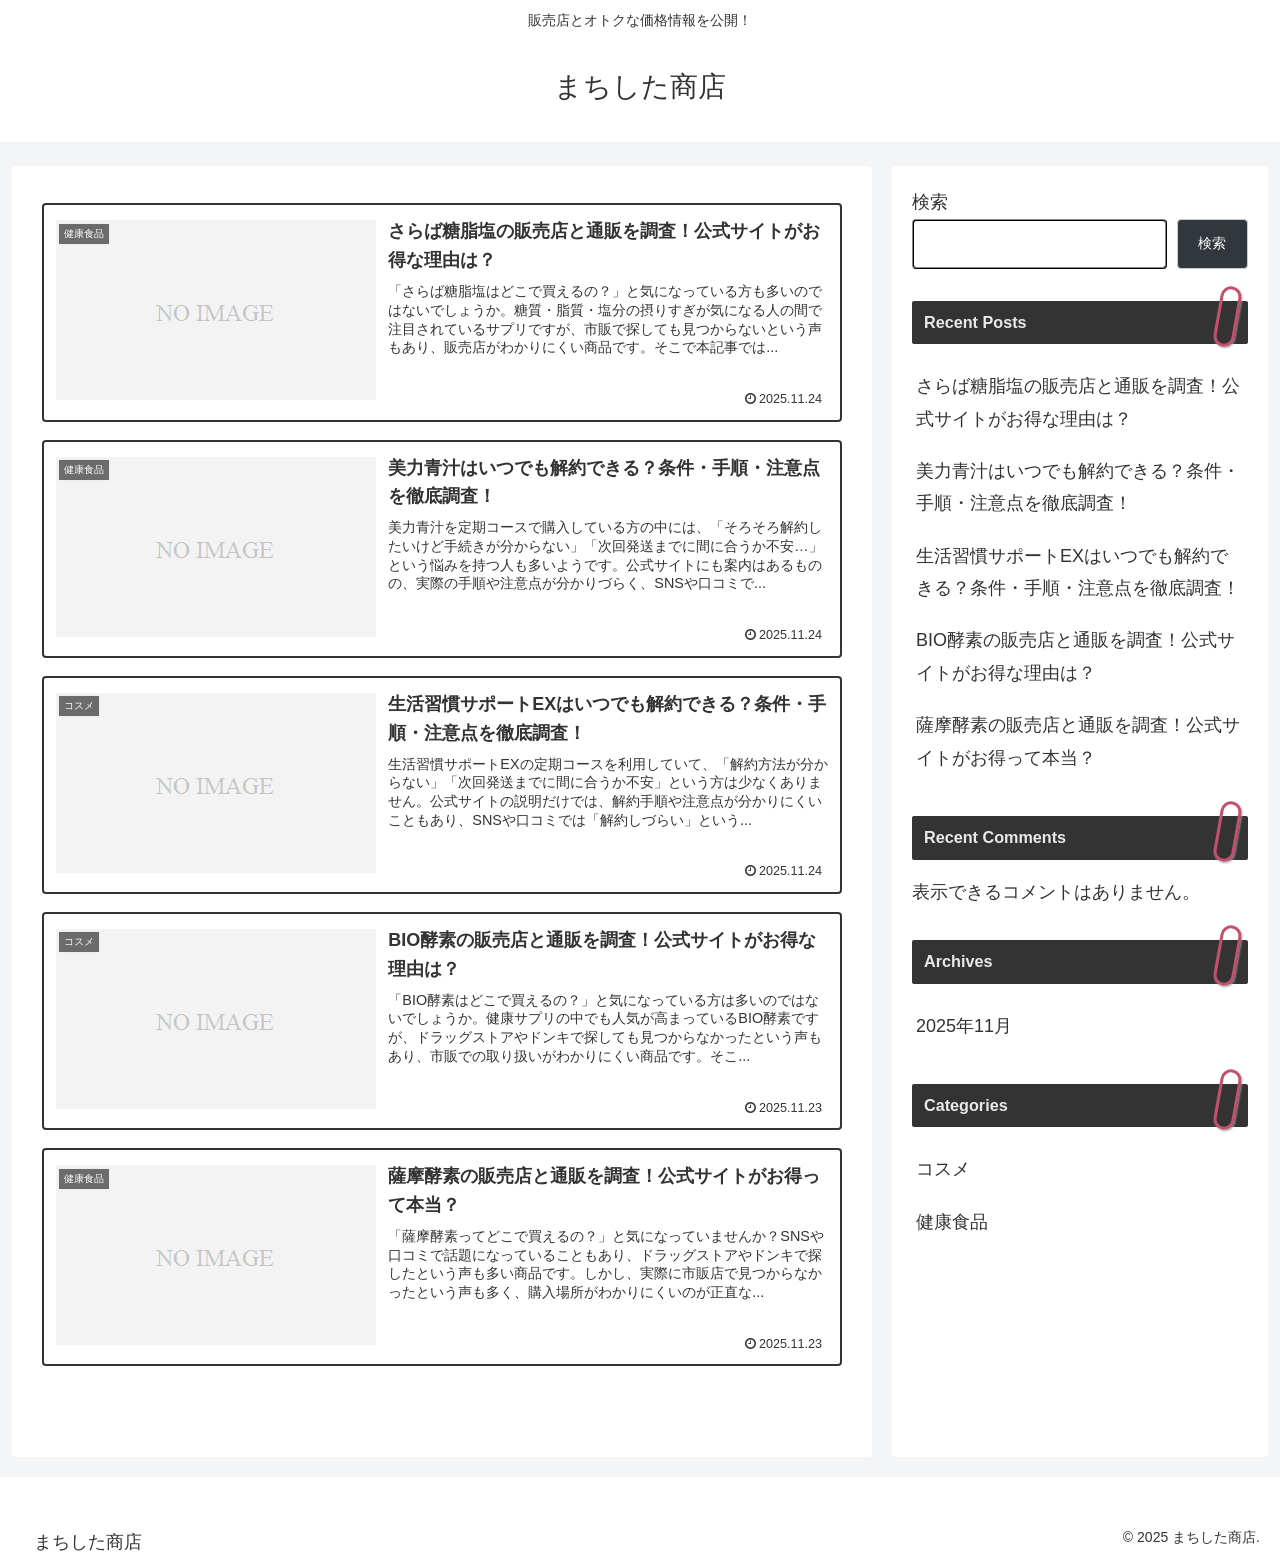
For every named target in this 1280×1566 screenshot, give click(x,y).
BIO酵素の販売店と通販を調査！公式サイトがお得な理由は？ (1075, 656)
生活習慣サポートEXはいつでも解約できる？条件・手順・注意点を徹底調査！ (1078, 572)
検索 (930, 202)
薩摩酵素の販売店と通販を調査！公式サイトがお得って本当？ (1078, 741)
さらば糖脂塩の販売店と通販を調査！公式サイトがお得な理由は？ (1078, 402)
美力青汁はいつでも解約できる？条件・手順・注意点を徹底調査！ (1078, 487)
